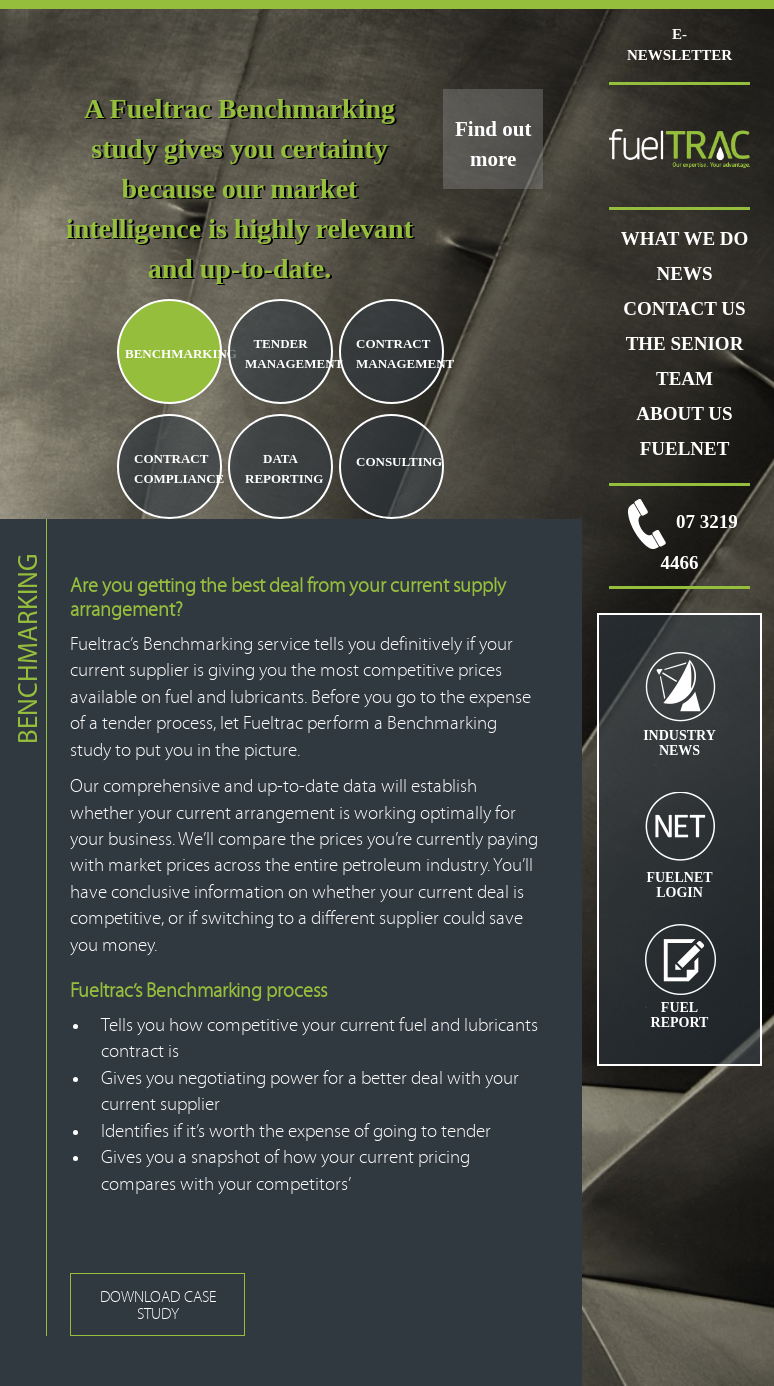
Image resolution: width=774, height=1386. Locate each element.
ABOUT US (684, 413)
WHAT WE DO (685, 238)
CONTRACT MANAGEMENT (399, 353)
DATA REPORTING (284, 468)
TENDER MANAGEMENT (288, 353)
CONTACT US (684, 308)
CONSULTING (399, 461)
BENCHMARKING (172, 353)
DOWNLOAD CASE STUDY (158, 1305)
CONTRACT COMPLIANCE (177, 468)
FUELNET (685, 448)
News (685, 273)
